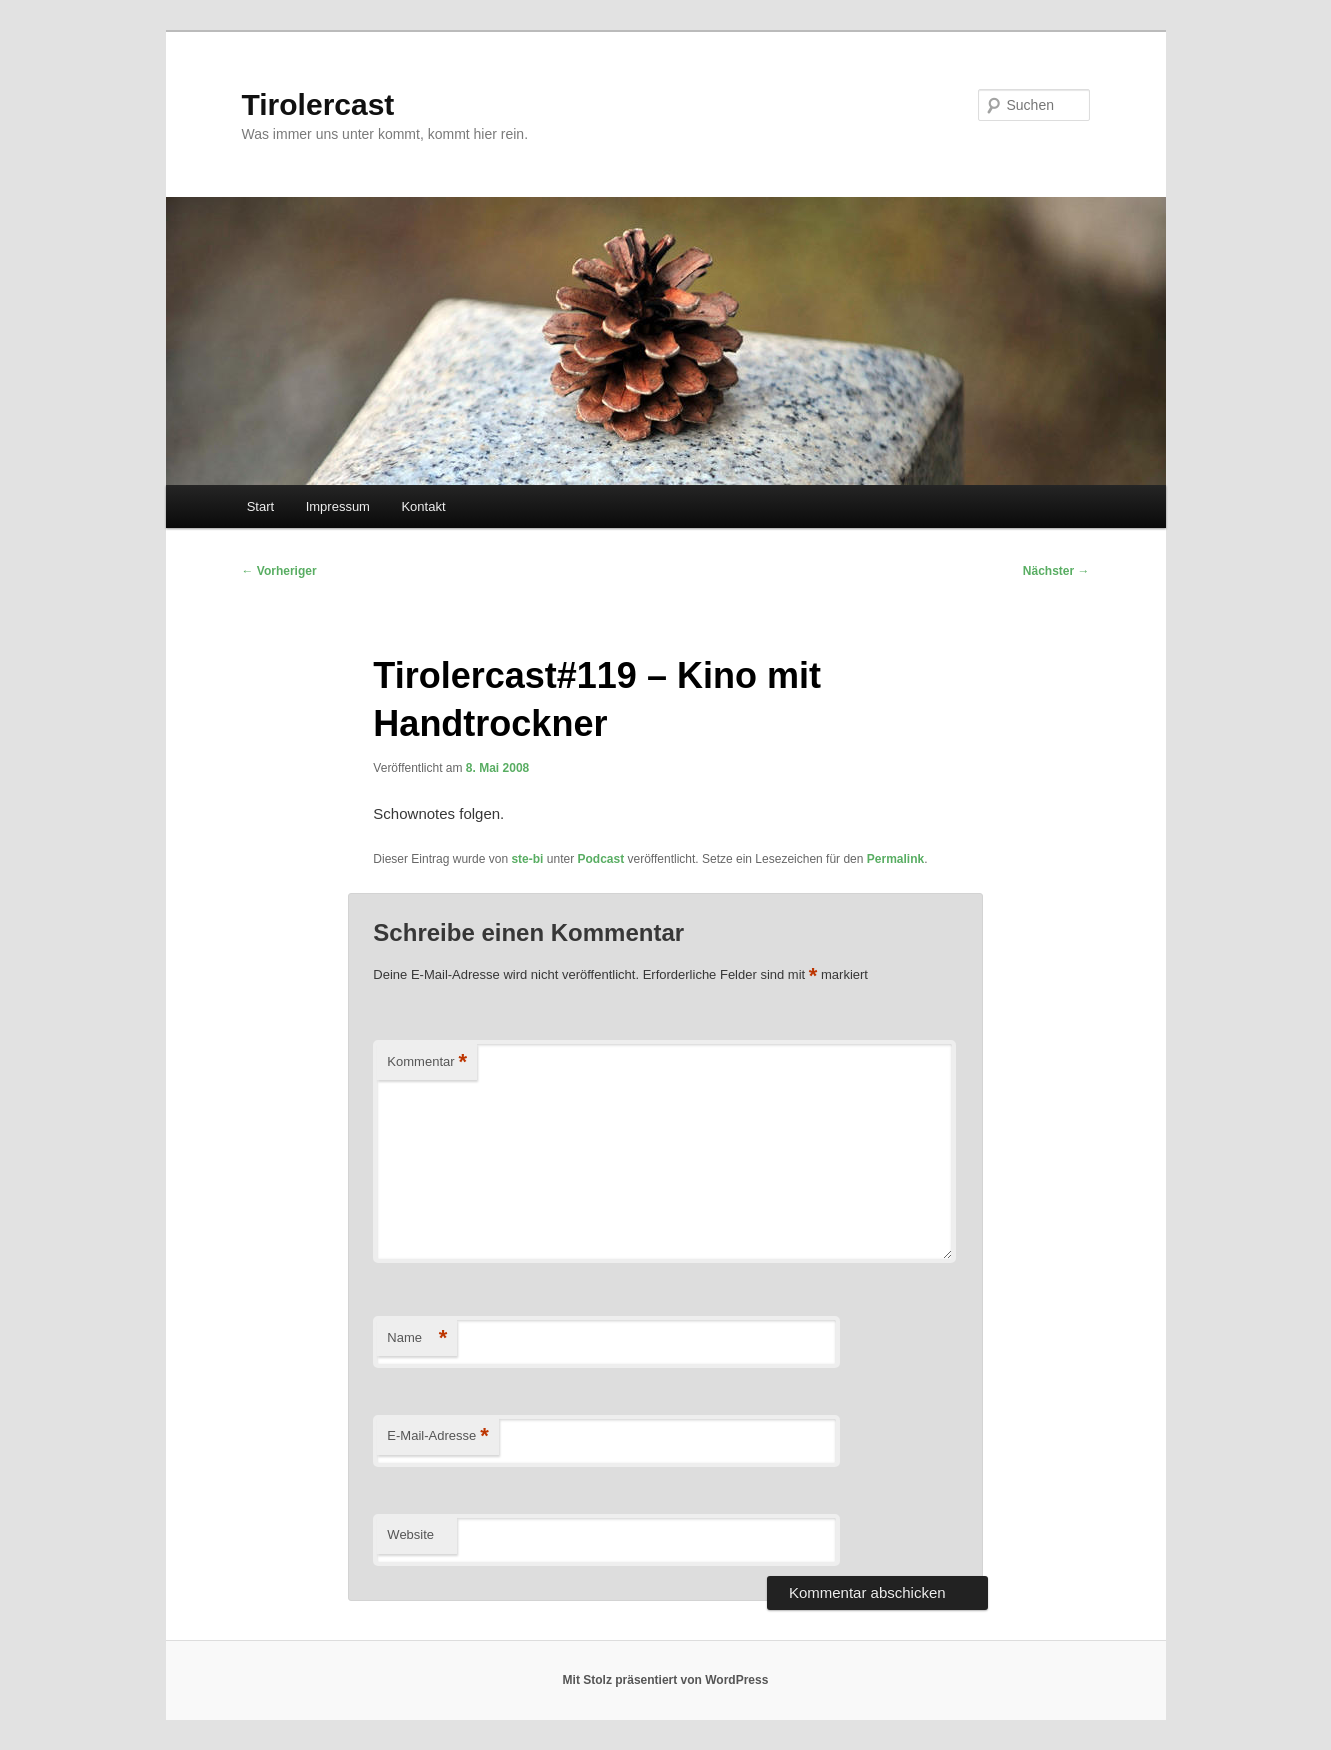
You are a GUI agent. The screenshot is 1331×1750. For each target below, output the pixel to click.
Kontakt (423, 506)
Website (410, 1534)
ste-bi (527, 859)
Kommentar (427, 1062)
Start (260, 506)
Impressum (338, 506)
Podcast (600, 859)
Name (417, 1338)
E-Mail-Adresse (437, 1436)
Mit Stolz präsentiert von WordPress (666, 1680)
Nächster (1056, 571)
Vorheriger (279, 571)
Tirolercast (318, 104)
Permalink (895, 859)
